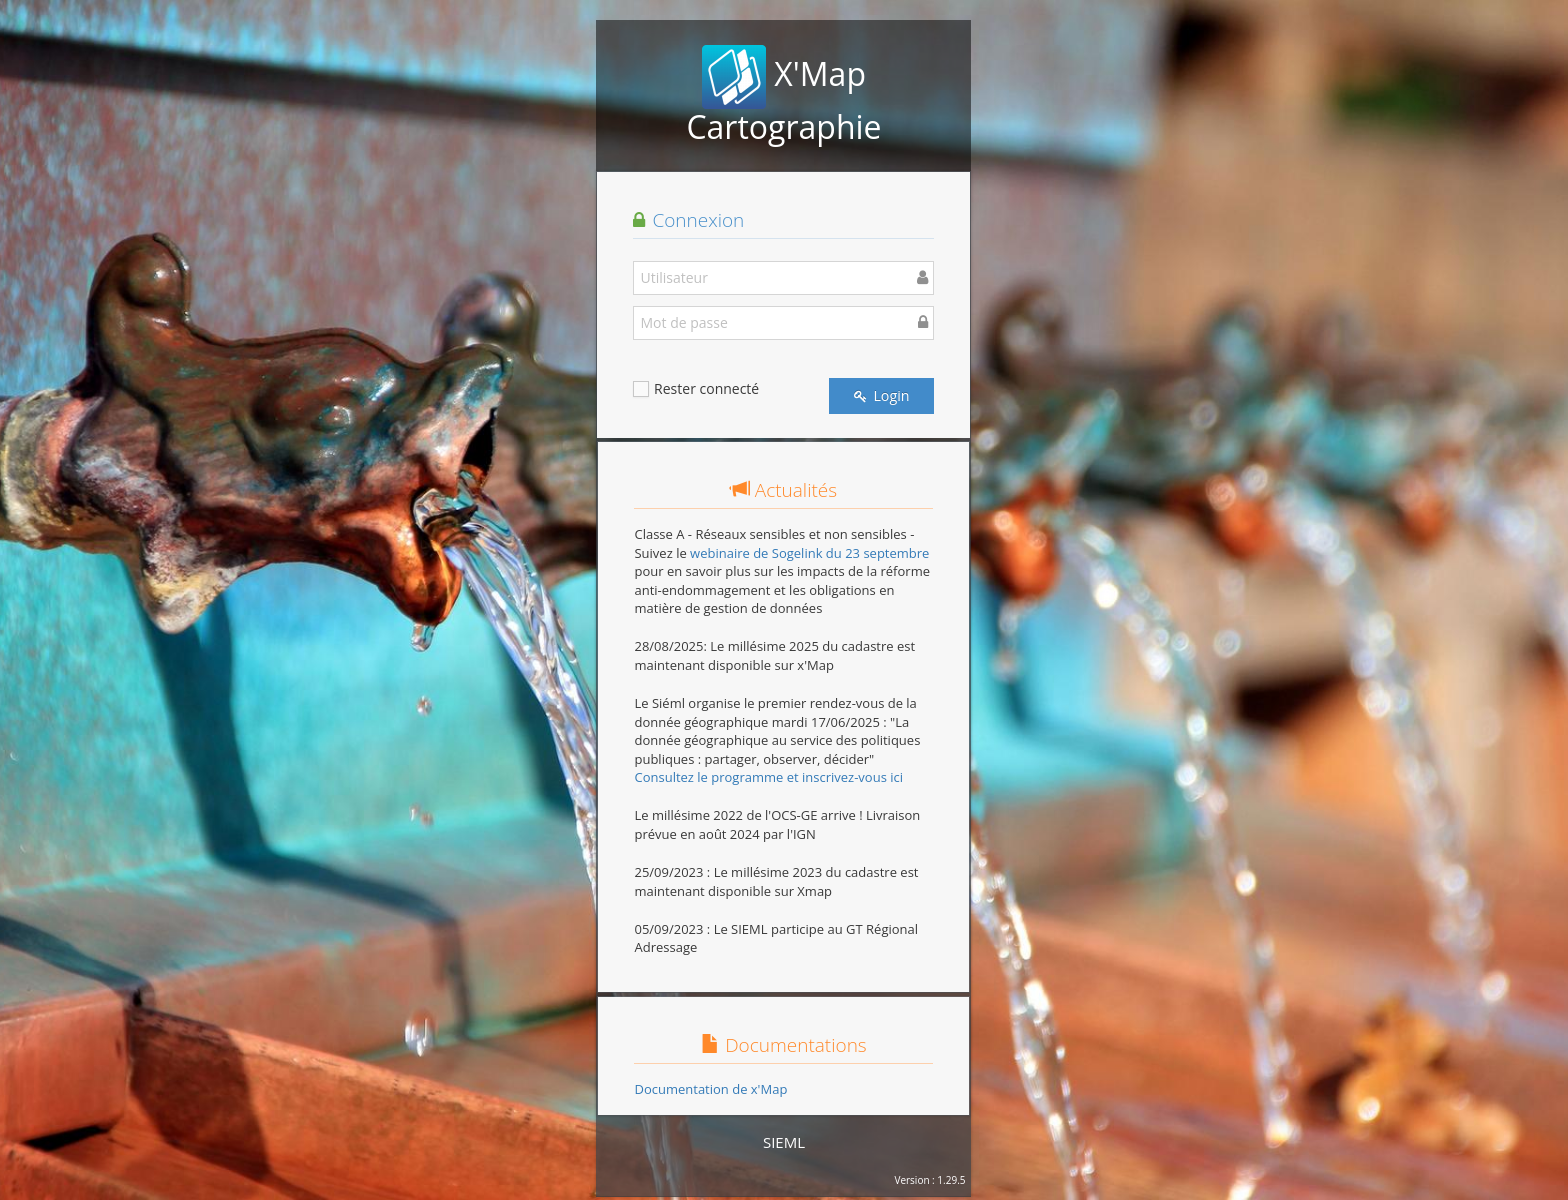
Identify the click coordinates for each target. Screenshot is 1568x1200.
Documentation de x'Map (710, 1089)
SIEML (784, 1142)
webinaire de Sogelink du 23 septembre (809, 553)
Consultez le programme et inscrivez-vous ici (768, 777)
